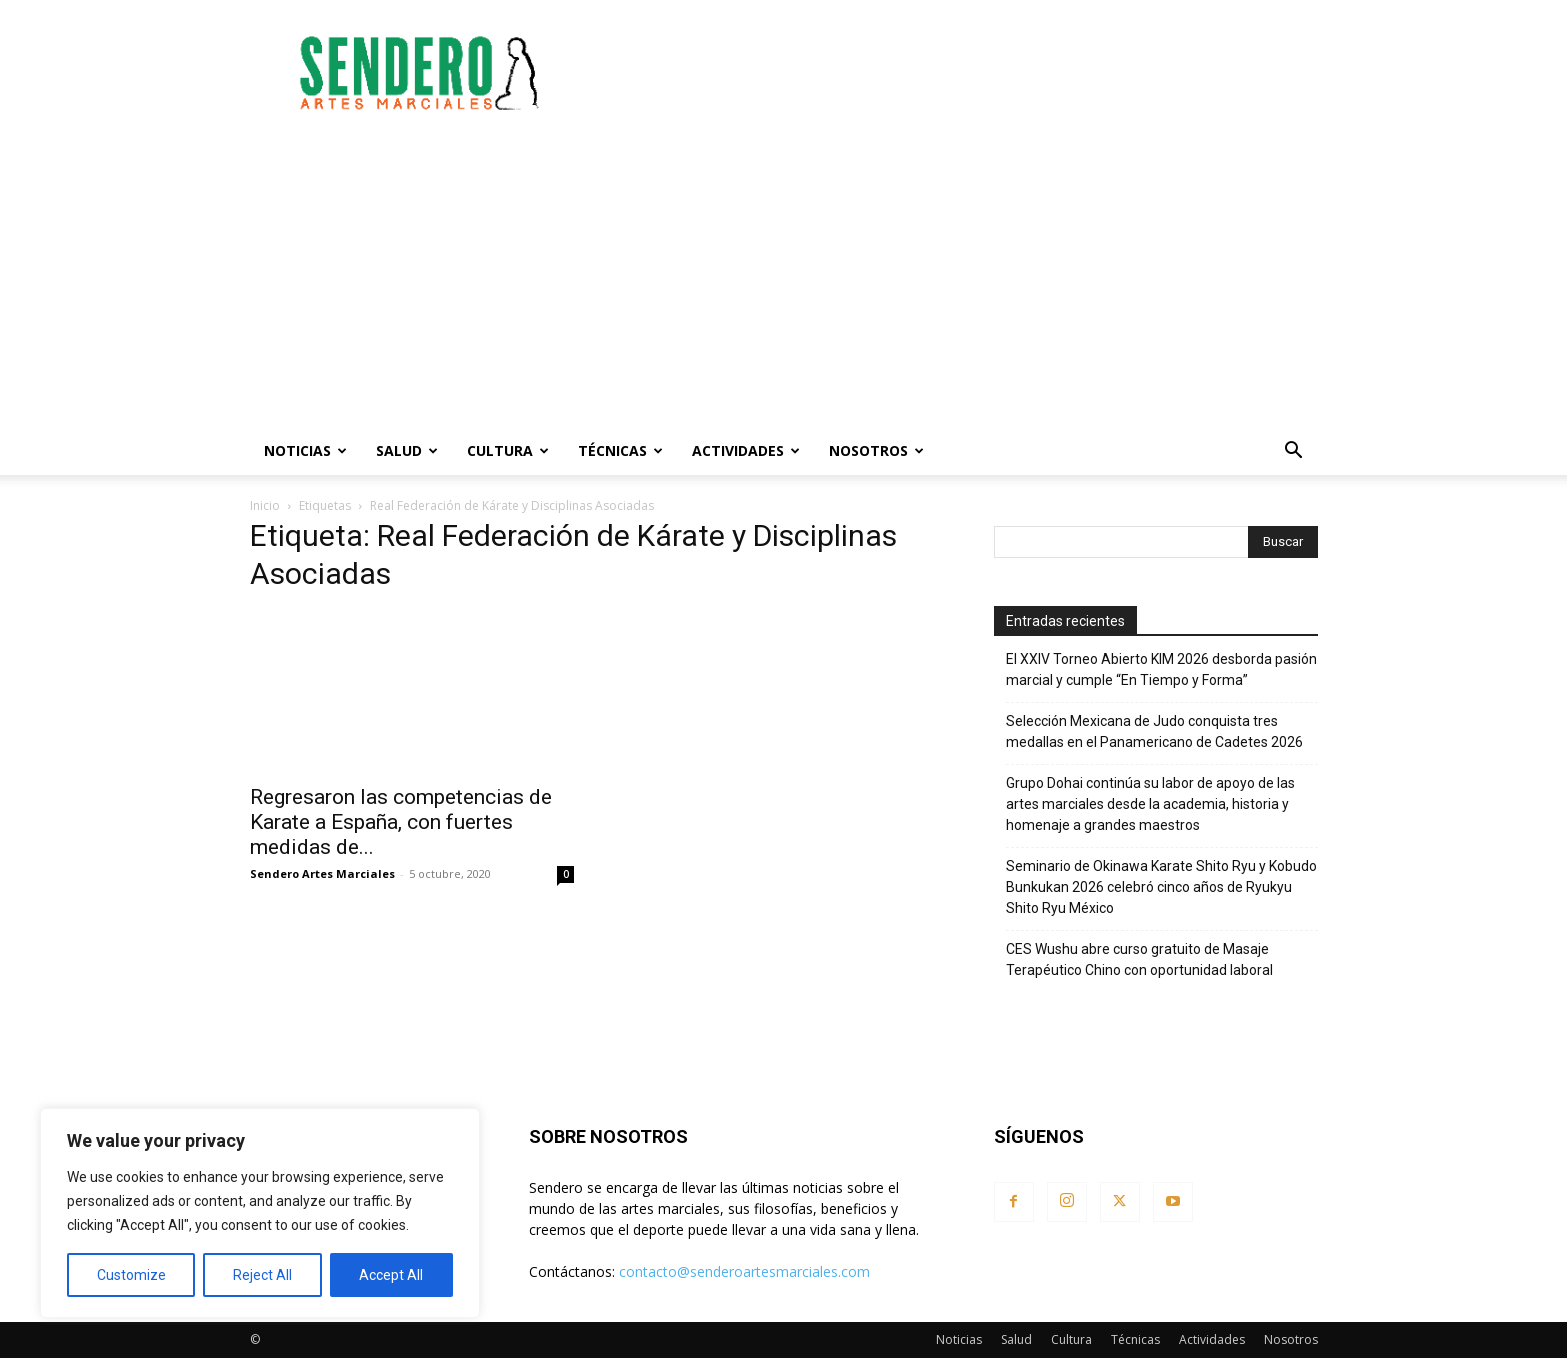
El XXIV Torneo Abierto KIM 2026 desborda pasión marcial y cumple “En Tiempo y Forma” (1161, 669)
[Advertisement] (954, 73)
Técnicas (620, 450)
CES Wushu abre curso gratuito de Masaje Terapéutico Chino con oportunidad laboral (1139, 959)
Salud (407, 450)
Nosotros (876, 450)
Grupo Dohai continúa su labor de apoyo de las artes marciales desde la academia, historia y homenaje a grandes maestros (1150, 804)
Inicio (265, 505)
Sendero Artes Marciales (322, 873)
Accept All (391, 1275)
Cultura (508, 450)
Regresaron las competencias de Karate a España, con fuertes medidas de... (401, 822)
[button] (1294, 452)
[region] (260, 1213)
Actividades (746, 450)
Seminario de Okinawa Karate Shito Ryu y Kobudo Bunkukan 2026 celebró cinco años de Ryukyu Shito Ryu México (1161, 887)
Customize (131, 1275)
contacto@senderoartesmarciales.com (744, 1271)
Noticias (305, 450)
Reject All (262, 1275)
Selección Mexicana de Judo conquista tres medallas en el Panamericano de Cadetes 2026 (1154, 731)
